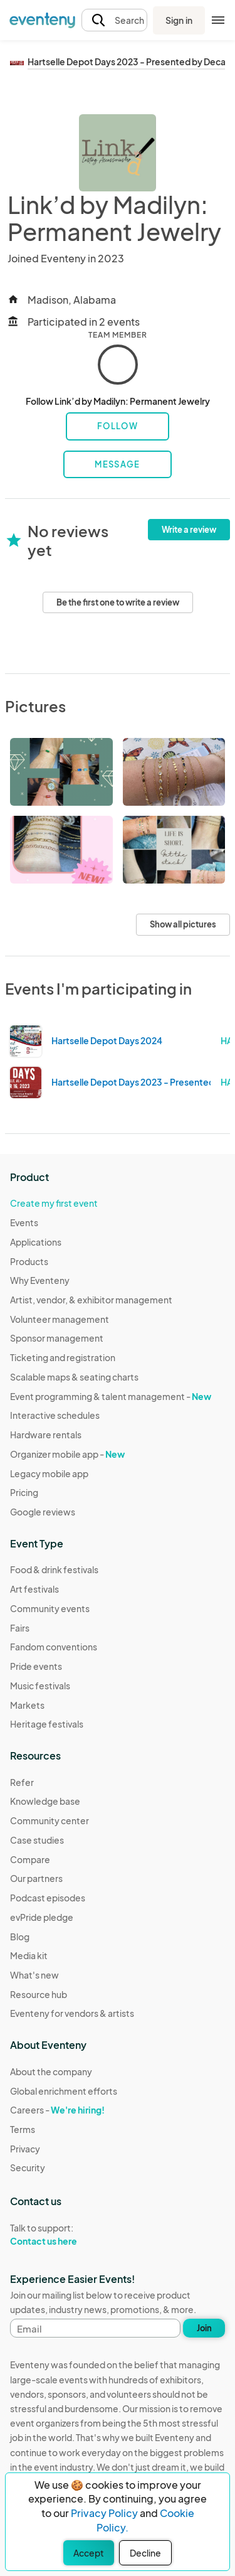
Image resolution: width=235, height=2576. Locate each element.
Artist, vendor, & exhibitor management (91, 1299)
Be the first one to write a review (117, 602)
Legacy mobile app (49, 1473)
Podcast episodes (47, 1897)
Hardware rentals (45, 1434)
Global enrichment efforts (63, 2091)
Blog (19, 1936)
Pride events (36, 1666)
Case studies (37, 1840)
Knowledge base (45, 1801)
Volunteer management (59, 1319)
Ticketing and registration (62, 1357)
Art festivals (34, 1589)
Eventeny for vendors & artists (72, 2013)
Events (24, 1222)
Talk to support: (63, 2234)
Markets (27, 1705)
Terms (22, 2129)
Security (27, 2167)
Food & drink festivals (54, 1569)
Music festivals (40, 1685)
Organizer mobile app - (67, 1454)
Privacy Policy (104, 2513)
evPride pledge (41, 1917)
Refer (22, 1782)
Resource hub (38, 1994)
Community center (49, 1820)
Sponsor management (56, 1338)
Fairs (19, 1627)
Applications (35, 1242)
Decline (145, 2552)
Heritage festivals (46, 1723)
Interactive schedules (55, 1415)
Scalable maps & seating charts (74, 1376)
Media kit (29, 1955)
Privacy (25, 2148)
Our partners (36, 1878)
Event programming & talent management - (110, 1396)
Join (204, 2328)
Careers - (57, 2109)
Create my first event (54, 1203)
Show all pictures (183, 924)
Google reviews (42, 1511)
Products (29, 1261)
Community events (50, 1608)
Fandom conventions (53, 1646)
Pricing (24, 1492)
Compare (30, 1859)
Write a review (189, 530)
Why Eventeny (40, 1280)
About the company (51, 2071)
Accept (88, 2552)
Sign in (178, 20)
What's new (34, 1974)
